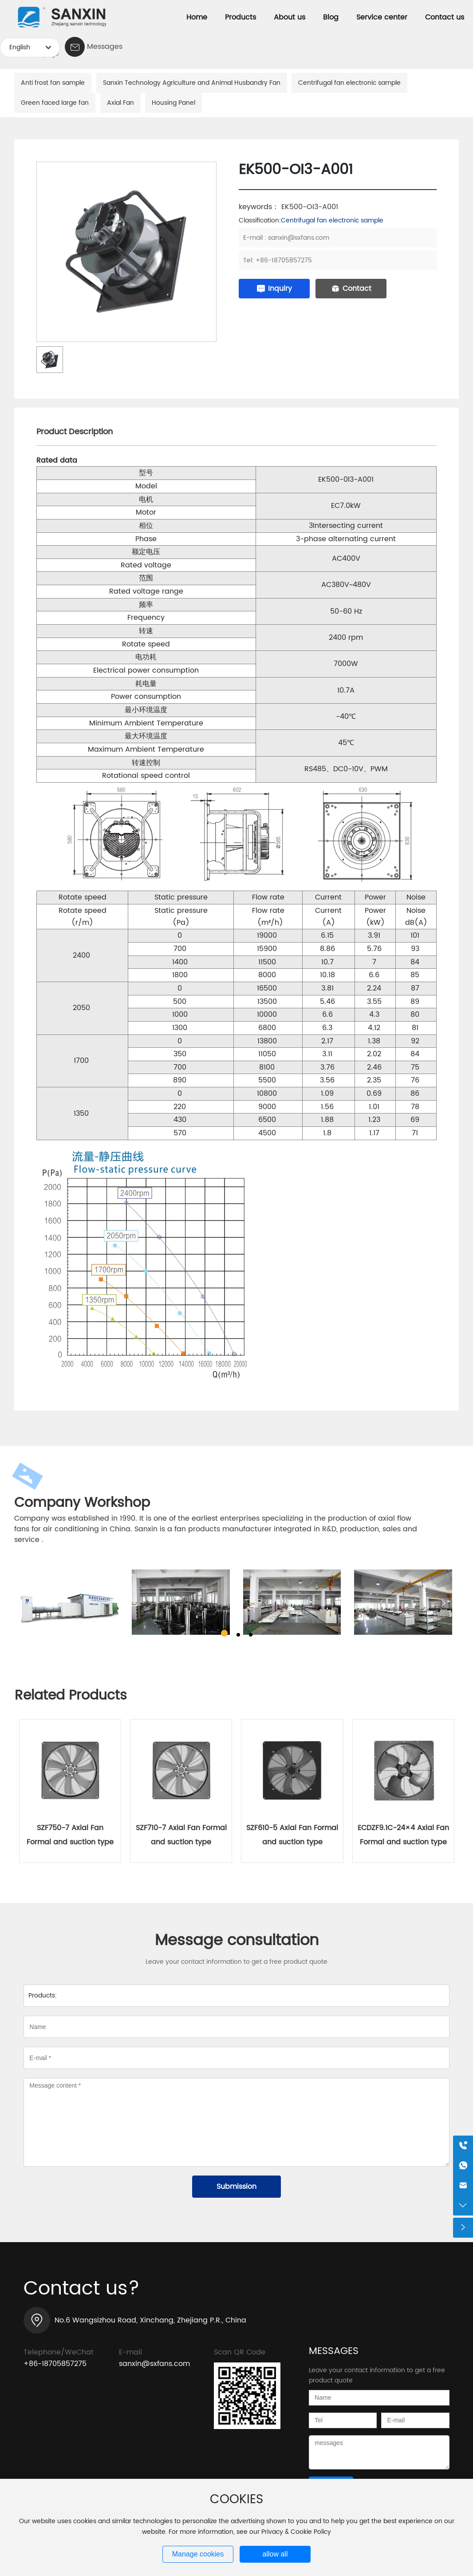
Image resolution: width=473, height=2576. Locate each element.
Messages (104, 46)
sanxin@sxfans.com (298, 238)
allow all (275, 2554)
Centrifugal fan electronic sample (332, 220)
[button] (224, 1633)
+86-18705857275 (284, 260)
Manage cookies (198, 2554)
